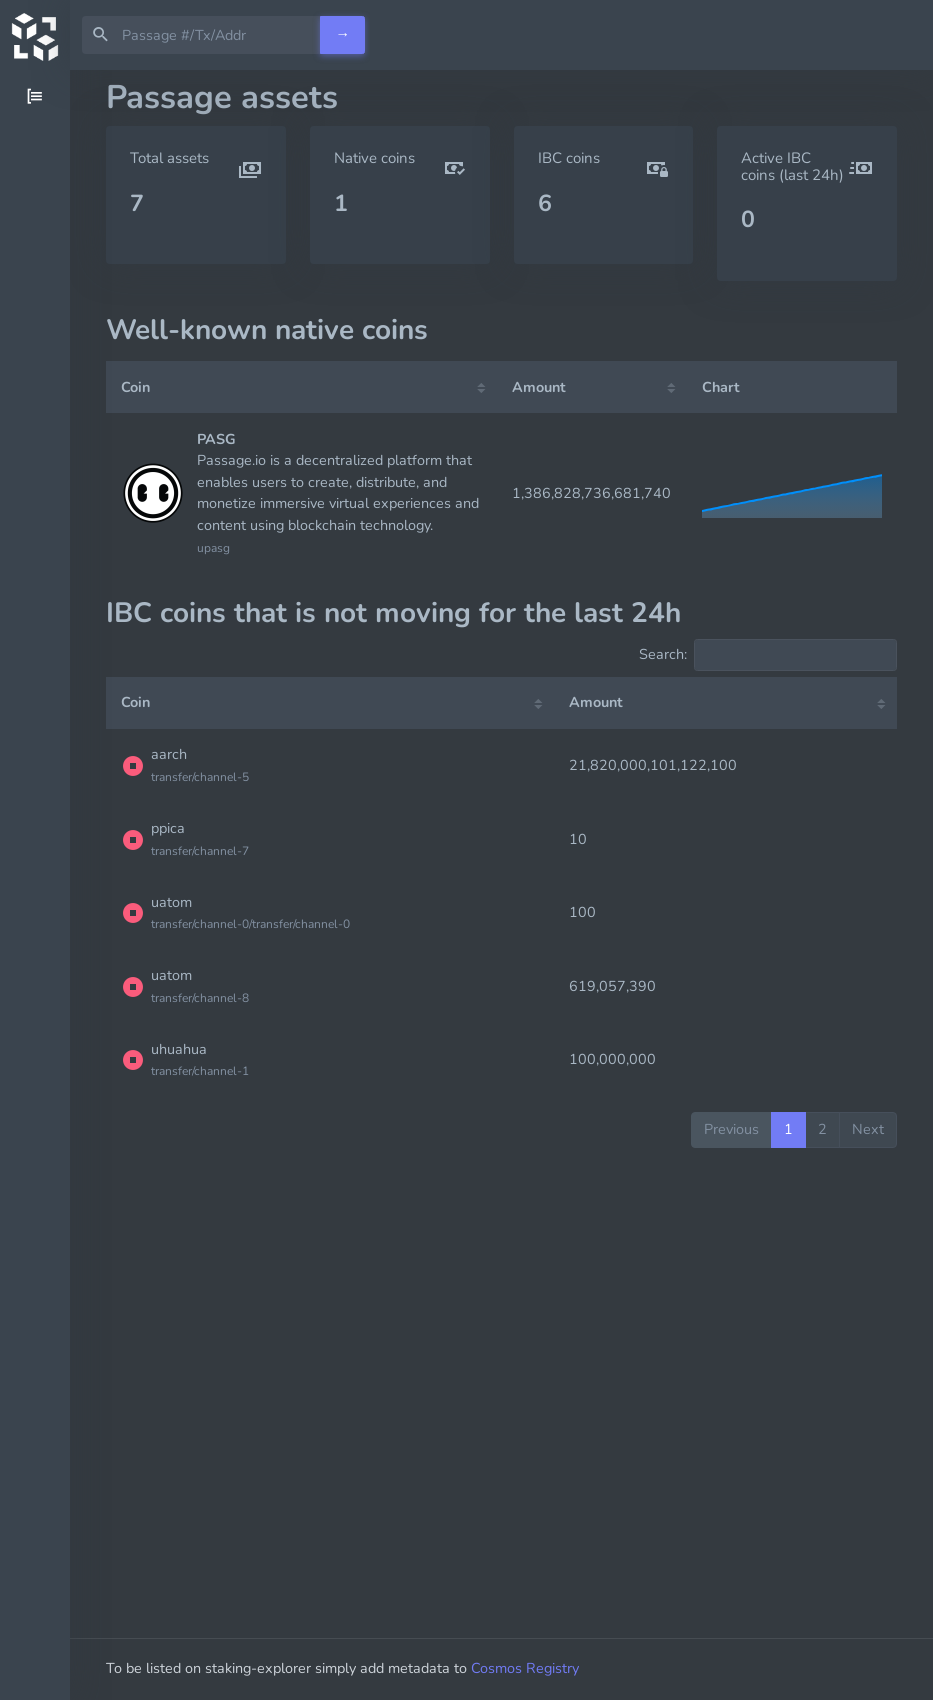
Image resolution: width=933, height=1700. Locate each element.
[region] (35, 885)
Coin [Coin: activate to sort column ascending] (135, 387)
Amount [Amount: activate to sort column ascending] (539, 387)
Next (868, 1129)
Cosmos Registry (525, 1668)
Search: (768, 655)
